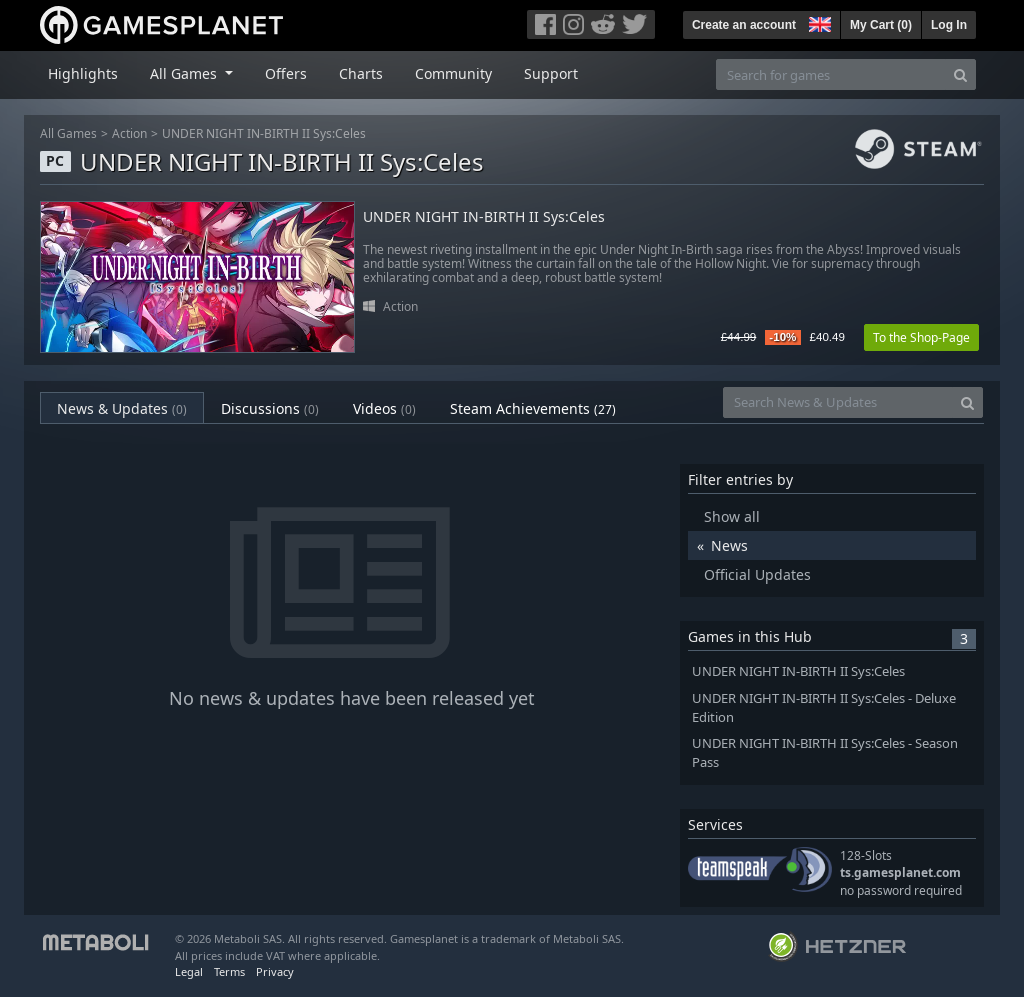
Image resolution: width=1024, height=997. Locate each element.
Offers (286, 73)
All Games (68, 133)
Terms (229, 971)
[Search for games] (831, 74)
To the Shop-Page (921, 337)
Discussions (270, 408)
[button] (818, 22)
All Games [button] (185, 73)
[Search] (960, 74)
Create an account (744, 25)
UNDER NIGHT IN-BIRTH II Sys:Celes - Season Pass (825, 753)
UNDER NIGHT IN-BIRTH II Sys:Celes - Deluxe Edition (824, 708)
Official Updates (757, 574)
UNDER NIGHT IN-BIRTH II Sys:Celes (264, 133)
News (729, 545)
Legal (189, 971)
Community (453, 73)
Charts (361, 73)
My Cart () (881, 25)
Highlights (83, 73)
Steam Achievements (533, 408)
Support (551, 73)
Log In (949, 25)
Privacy (275, 971)
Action (129, 133)
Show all (732, 516)
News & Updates (122, 408)
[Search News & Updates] (838, 402)
